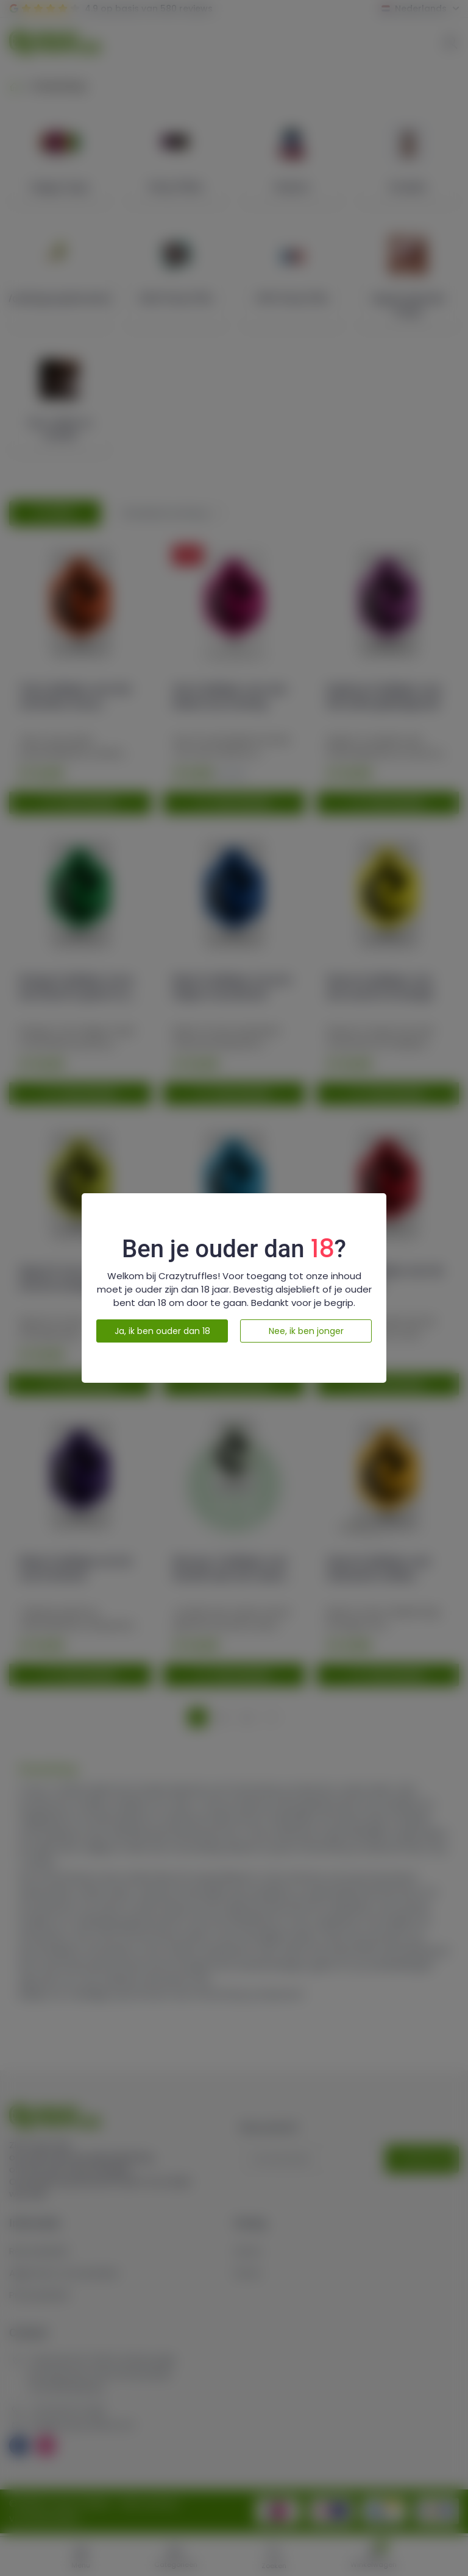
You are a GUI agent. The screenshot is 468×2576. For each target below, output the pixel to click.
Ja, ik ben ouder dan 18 (162, 1331)
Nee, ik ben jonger (306, 1331)
